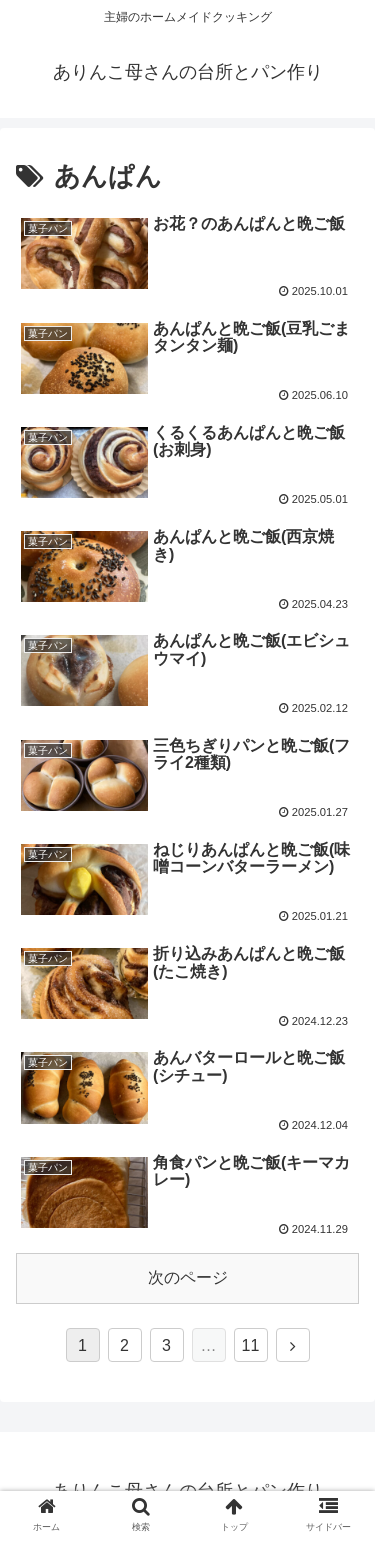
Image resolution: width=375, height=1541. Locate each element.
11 (251, 1345)
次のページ (188, 1277)
